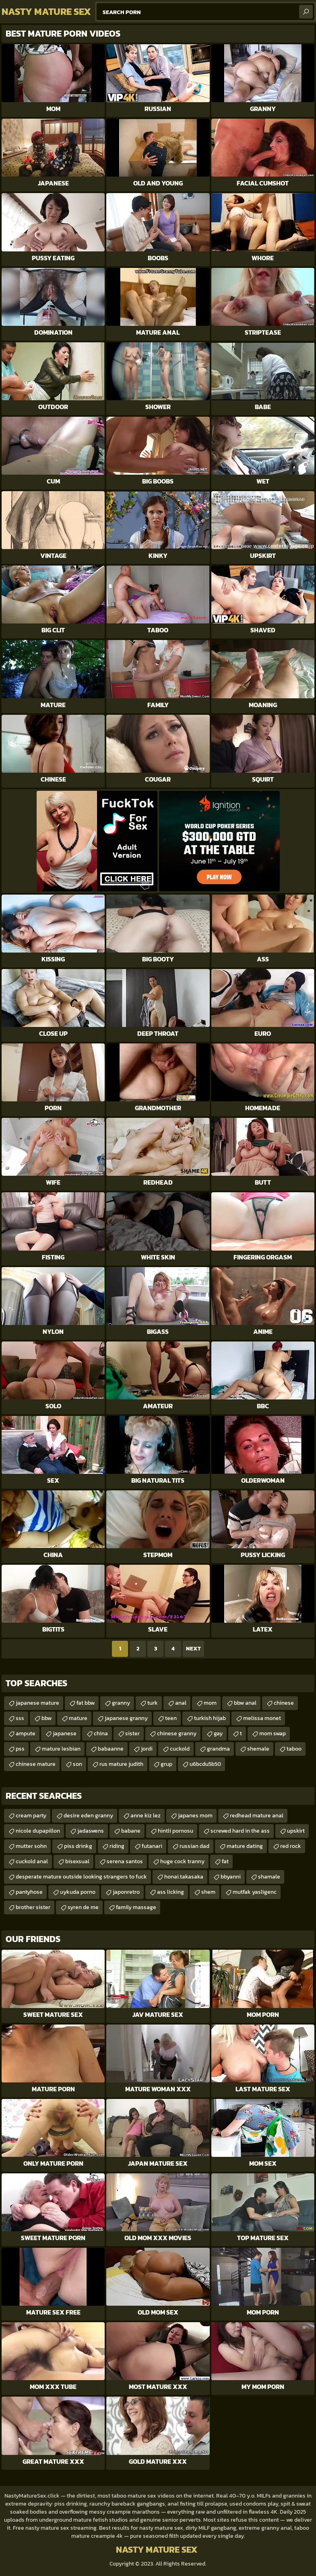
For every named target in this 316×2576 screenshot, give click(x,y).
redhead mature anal (256, 1815)
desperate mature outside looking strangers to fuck (81, 1876)
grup (166, 1764)
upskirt (296, 1831)
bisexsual (77, 1861)
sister (132, 1733)
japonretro (126, 1892)
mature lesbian (61, 1749)
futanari (152, 1846)
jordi (147, 1749)
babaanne (111, 1749)
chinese (284, 1703)
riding (116, 1846)
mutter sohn (31, 1846)
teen (171, 1718)
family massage (136, 1907)
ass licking (170, 1892)
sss (20, 1718)
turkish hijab (210, 1718)
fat (225, 1861)
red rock (290, 1846)
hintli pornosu (175, 1831)
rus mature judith (121, 1764)
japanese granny (126, 1718)
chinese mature (36, 1764)
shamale (269, 1876)
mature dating (245, 1846)
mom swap (272, 1733)
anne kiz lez (145, 1815)
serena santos (125, 1861)
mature (78, 1718)
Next (193, 1648)
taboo (294, 1749)
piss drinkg (78, 1846)
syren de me (83, 1907)
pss (20, 1749)
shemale (258, 1749)
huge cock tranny (182, 1861)
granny (121, 1703)
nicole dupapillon (38, 1831)
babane (130, 1831)
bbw (46, 1718)
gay (218, 1733)
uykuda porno (77, 1892)
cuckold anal (32, 1861)
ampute (25, 1733)
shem (208, 1892)
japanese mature (37, 1703)
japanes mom (195, 1815)
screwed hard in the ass (240, 1831)
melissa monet (262, 1718)
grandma (218, 1749)
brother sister (33, 1907)
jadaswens (90, 1831)
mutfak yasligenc (255, 1892)
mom (210, 1703)
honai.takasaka (183, 1876)
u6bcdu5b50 (205, 1764)
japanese (64, 1733)
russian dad (194, 1846)
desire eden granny (88, 1815)
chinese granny (176, 1733)
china (101, 1733)
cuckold (180, 1749)
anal (180, 1703)
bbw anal (245, 1703)
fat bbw (85, 1703)
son (77, 1764)
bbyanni (231, 1876)
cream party (31, 1815)
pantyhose (29, 1892)
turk (152, 1703)
